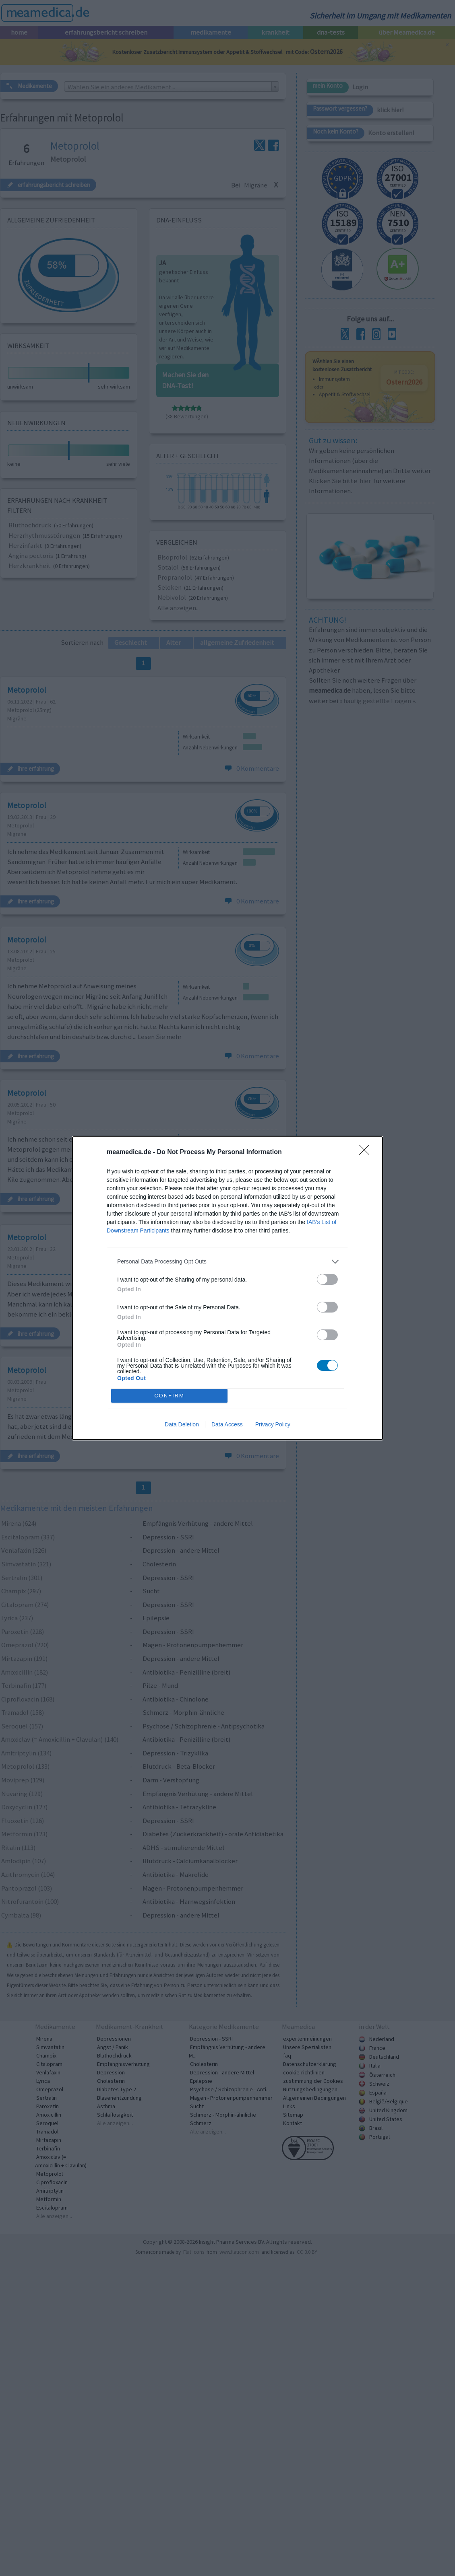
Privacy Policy (272, 1424)
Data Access (227, 1424)
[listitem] (227, 1261)
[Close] (366, 1152)
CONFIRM (169, 1396)
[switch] (327, 1279)
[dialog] (227, 1288)
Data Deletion (182, 1424)
